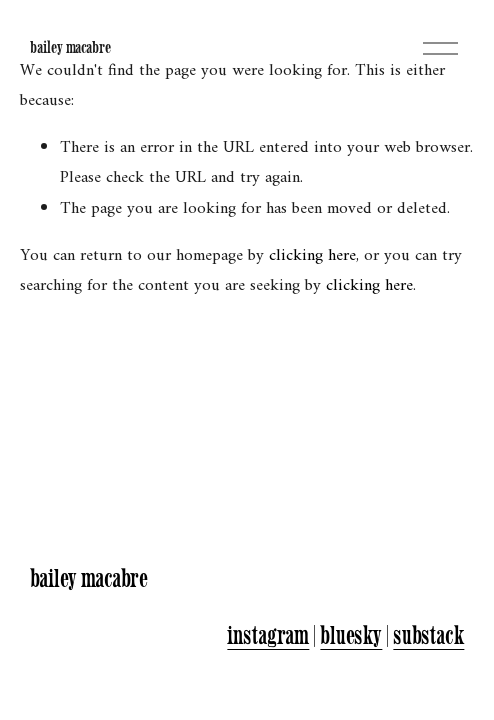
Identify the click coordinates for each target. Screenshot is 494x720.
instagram (268, 635)
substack (428, 635)
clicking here (312, 256)
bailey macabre (70, 47)
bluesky (351, 635)
